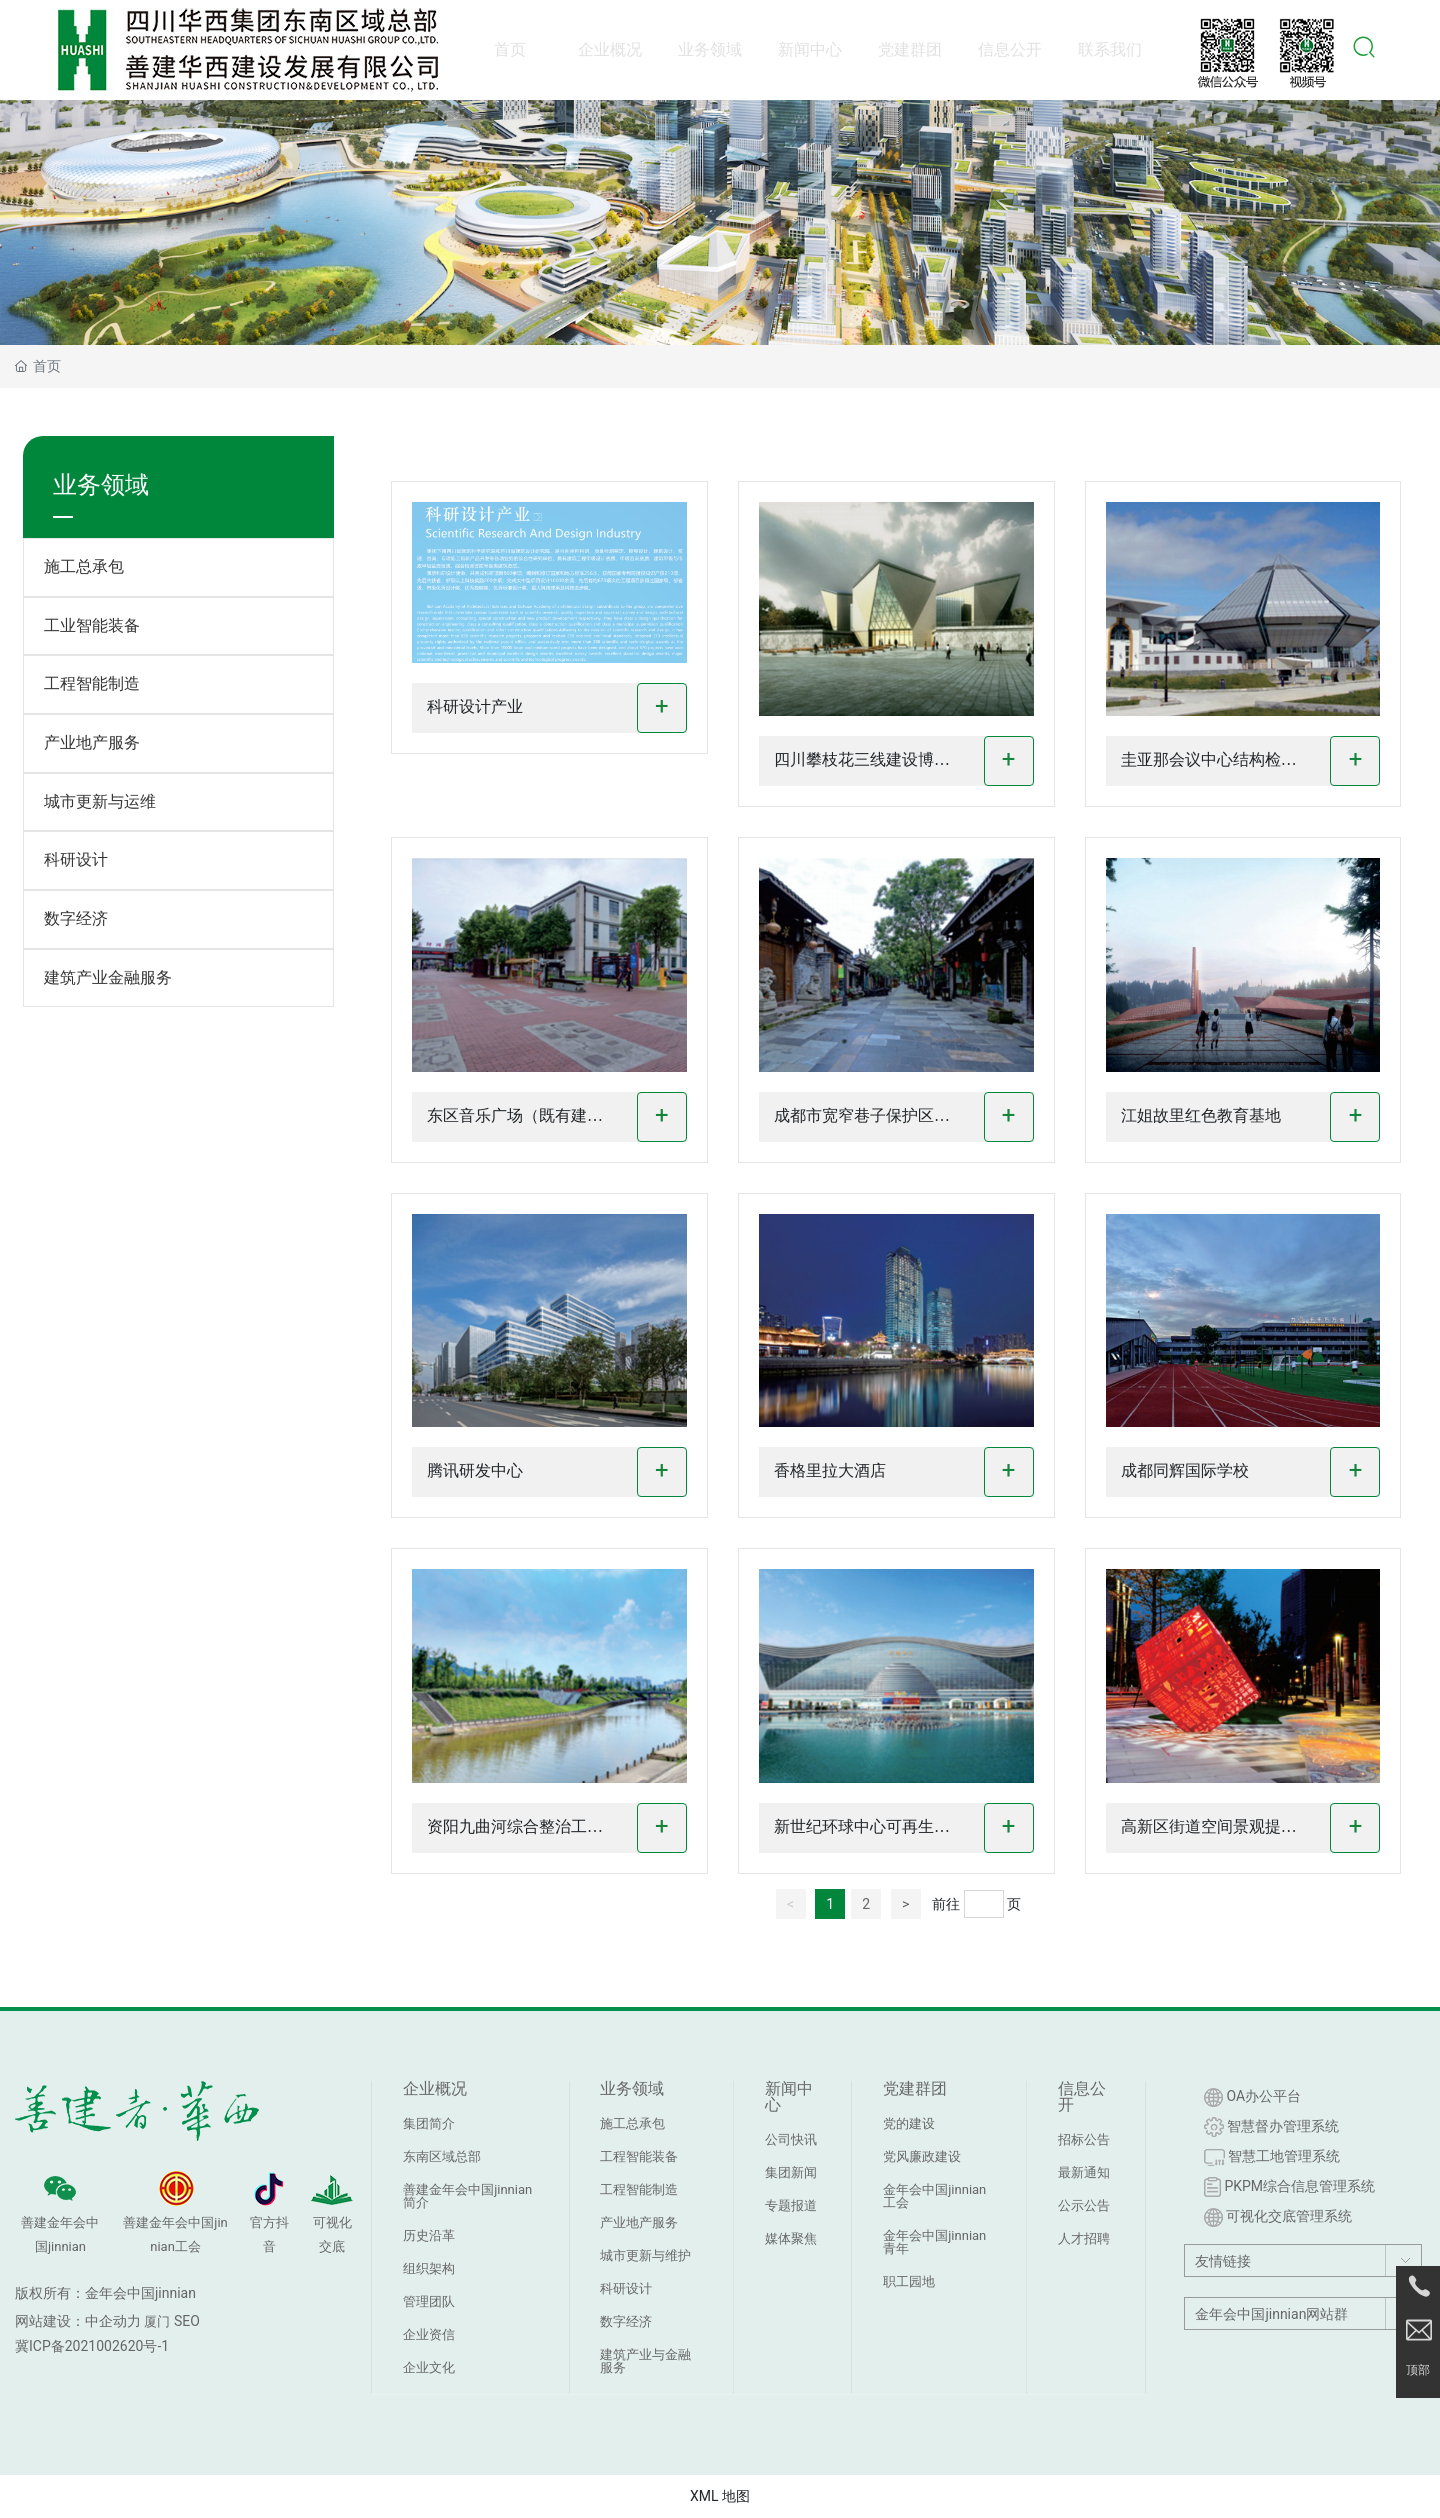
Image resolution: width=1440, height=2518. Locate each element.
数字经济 (76, 918)
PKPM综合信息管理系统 (1289, 2187)
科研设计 (76, 859)
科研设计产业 (475, 706)
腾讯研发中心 (475, 1470)
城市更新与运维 (100, 801)
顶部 (1418, 2370)
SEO (187, 2321)
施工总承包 (84, 566)
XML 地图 (720, 2496)
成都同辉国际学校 (1185, 1470)
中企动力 (113, 2321)
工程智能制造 (92, 683)
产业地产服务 (92, 742)
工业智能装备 (92, 625)
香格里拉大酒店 (830, 1470)
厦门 (157, 2321)
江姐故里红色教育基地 (1201, 1115)
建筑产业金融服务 (108, 977)
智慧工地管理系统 (1272, 2157)
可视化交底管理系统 (1278, 2217)
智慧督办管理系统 (1271, 2127)
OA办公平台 (1252, 2097)
